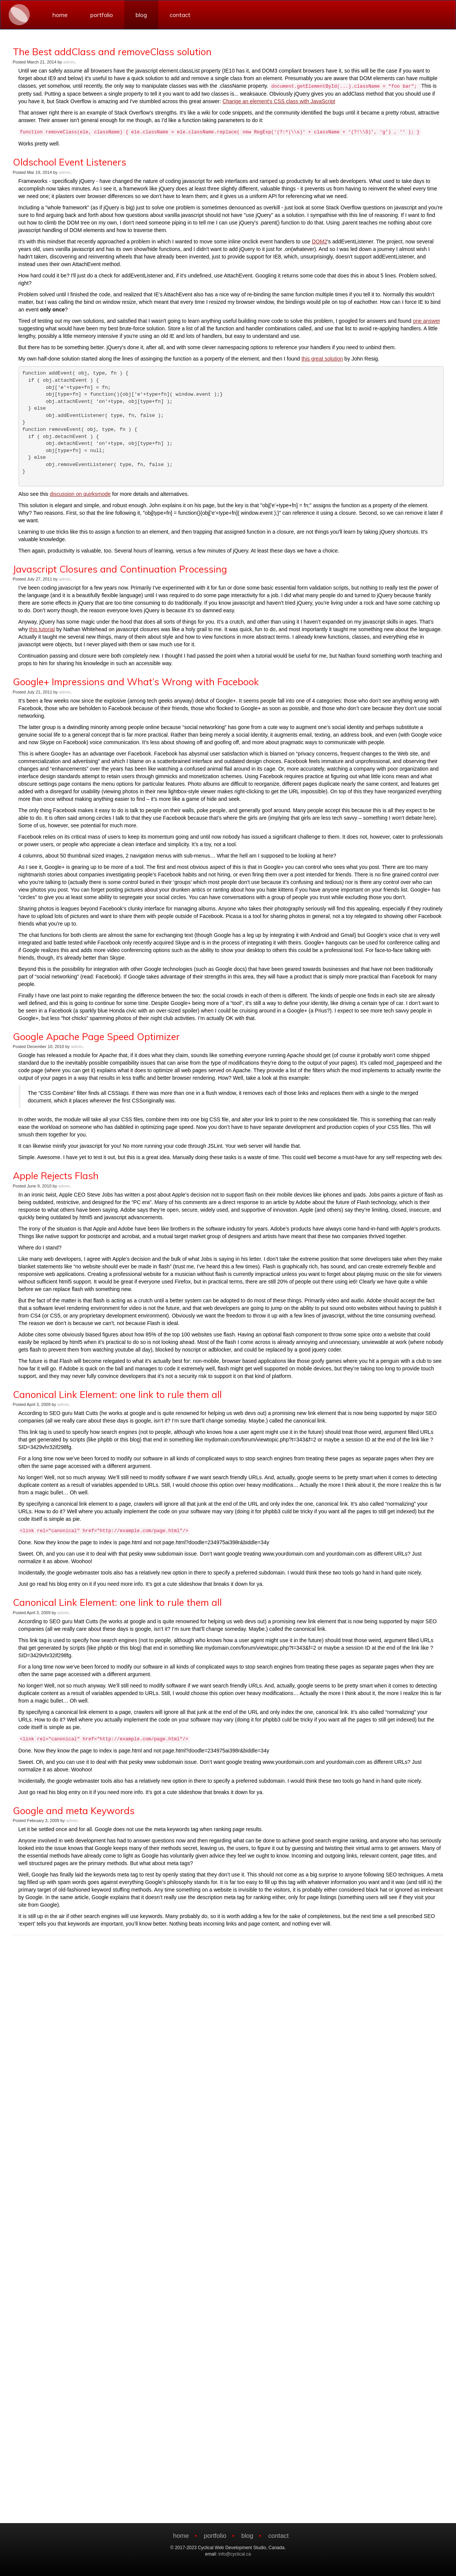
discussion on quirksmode (80, 494)
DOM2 (319, 241)
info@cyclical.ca (234, 2554)
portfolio (101, 15)
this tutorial (42, 629)
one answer (426, 321)
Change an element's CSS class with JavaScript (279, 101)
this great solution (322, 359)
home (60, 15)
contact (180, 15)
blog (141, 15)
